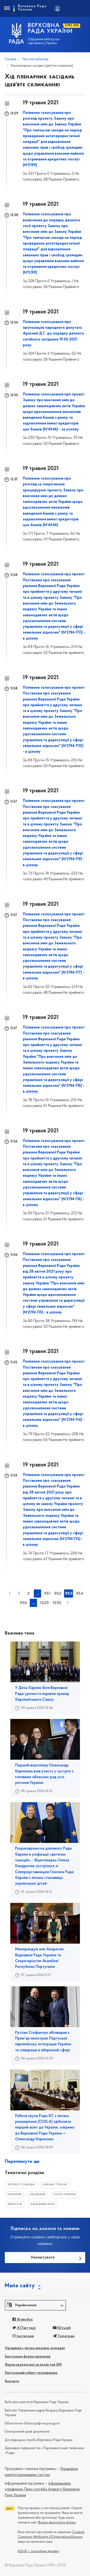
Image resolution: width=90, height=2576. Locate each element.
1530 (56, 1603)
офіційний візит (43, 2204)
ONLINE (72, 25)
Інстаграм (23, 2336)
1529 (44, 1603)
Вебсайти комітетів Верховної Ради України (37, 2402)
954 (79, 1593)
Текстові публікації (35, 59)
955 (23, 1603)
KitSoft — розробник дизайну (38, 2551)
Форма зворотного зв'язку (57, 2522)
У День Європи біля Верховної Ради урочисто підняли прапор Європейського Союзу (42, 1694)
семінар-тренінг (54, 2185)
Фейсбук (22, 2320)
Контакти (12, 2381)
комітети (15, 2204)
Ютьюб (62, 2328)
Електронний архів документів (27, 2432)
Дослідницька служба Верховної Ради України (38, 2440)
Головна (10, 59)
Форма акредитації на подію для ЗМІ (33, 2365)
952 (57, 1593)
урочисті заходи (21, 2185)
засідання (38, 2195)
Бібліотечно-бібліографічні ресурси (32, 2423)
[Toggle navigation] (6, 8)
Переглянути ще (22, 2161)
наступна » (67, 1602)
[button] (35, 2305)
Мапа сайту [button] (20, 2286)
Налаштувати (42, 2257)
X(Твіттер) (24, 2328)
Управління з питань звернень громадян (35, 2348)
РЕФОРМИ (15, 2195)
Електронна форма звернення (27, 2356)
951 (47, 1593)
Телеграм (64, 2336)
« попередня (9, 1593)
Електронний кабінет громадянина (31, 2373)
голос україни (64, 2195)
